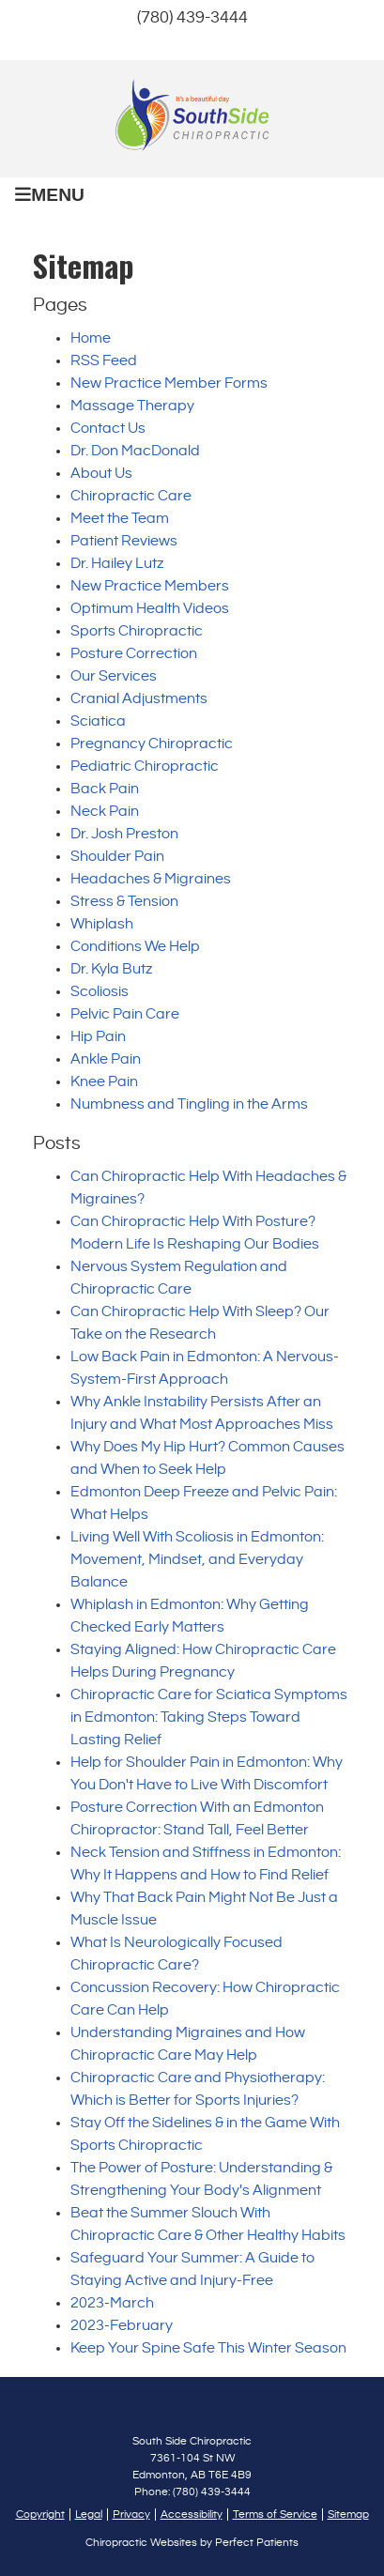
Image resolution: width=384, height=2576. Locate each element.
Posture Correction (133, 654)
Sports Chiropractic (136, 631)
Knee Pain (104, 1082)
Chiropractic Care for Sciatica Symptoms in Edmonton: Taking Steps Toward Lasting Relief (208, 1717)
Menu (49, 195)
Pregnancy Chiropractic (151, 744)
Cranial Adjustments (138, 699)
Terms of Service (275, 2514)
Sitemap (348, 2514)
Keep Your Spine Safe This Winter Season (208, 2348)
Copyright (40, 2514)
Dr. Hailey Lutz (116, 564)
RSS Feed (103, 361)
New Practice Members (149, 586)
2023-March (112, 2303)
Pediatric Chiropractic (144, 766)
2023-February (121, 2326)
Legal (88, 2514)
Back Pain (104, 789)
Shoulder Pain (117, 857)
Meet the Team (119, 519)
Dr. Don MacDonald (135, 451)
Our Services (113, 676)
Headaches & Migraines (150, 879)
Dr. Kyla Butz (111, 969)
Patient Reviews (123, 541)
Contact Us (108, 429)
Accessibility (192, 2514)
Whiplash (101, 924)
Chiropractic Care (131, 496)
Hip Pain (98, 1037)
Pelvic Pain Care (124, 1014)
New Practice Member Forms (169, 383)
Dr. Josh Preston (124, 834)
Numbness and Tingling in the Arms (189, 1104)
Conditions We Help (135, 947)
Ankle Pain (105, 1059)
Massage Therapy (132, 406)
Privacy (131, 2514)
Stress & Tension (124, 902)
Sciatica (98, 721)
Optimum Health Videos (149, 609)
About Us (101, 474)
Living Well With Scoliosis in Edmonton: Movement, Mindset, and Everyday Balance (197, 1559)
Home (90, 338)
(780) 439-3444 (192, 17)
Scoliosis (99, 992)
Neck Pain (104, 812)
